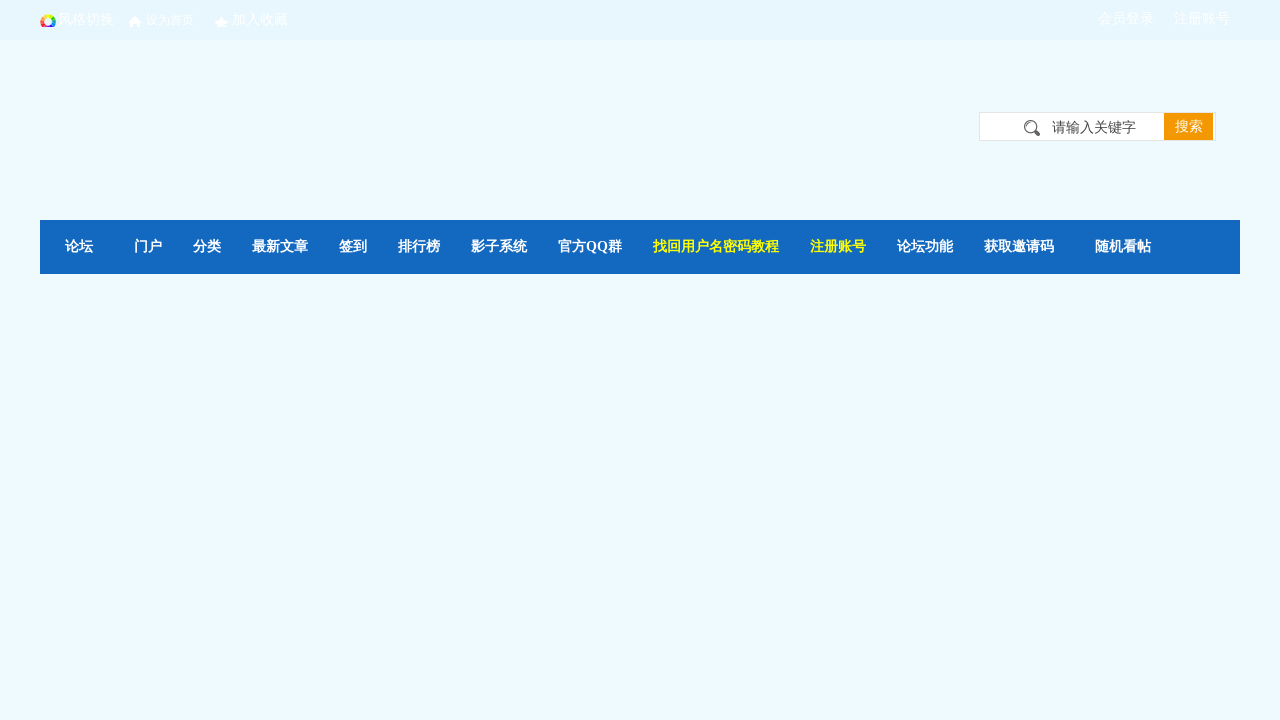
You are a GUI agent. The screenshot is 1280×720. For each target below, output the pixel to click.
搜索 (1189, 126)
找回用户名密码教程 (716, 246)
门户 (148, 246)
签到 (353, 246)
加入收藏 (260, 19)
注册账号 (838, 246)
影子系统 (499, 246)
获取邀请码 (1019, 246)
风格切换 (86, 19)
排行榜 (419, 246)
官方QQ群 (590, 246)
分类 (207, 246)
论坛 (79, 246)
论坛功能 (925, 246)
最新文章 (280, 246)
